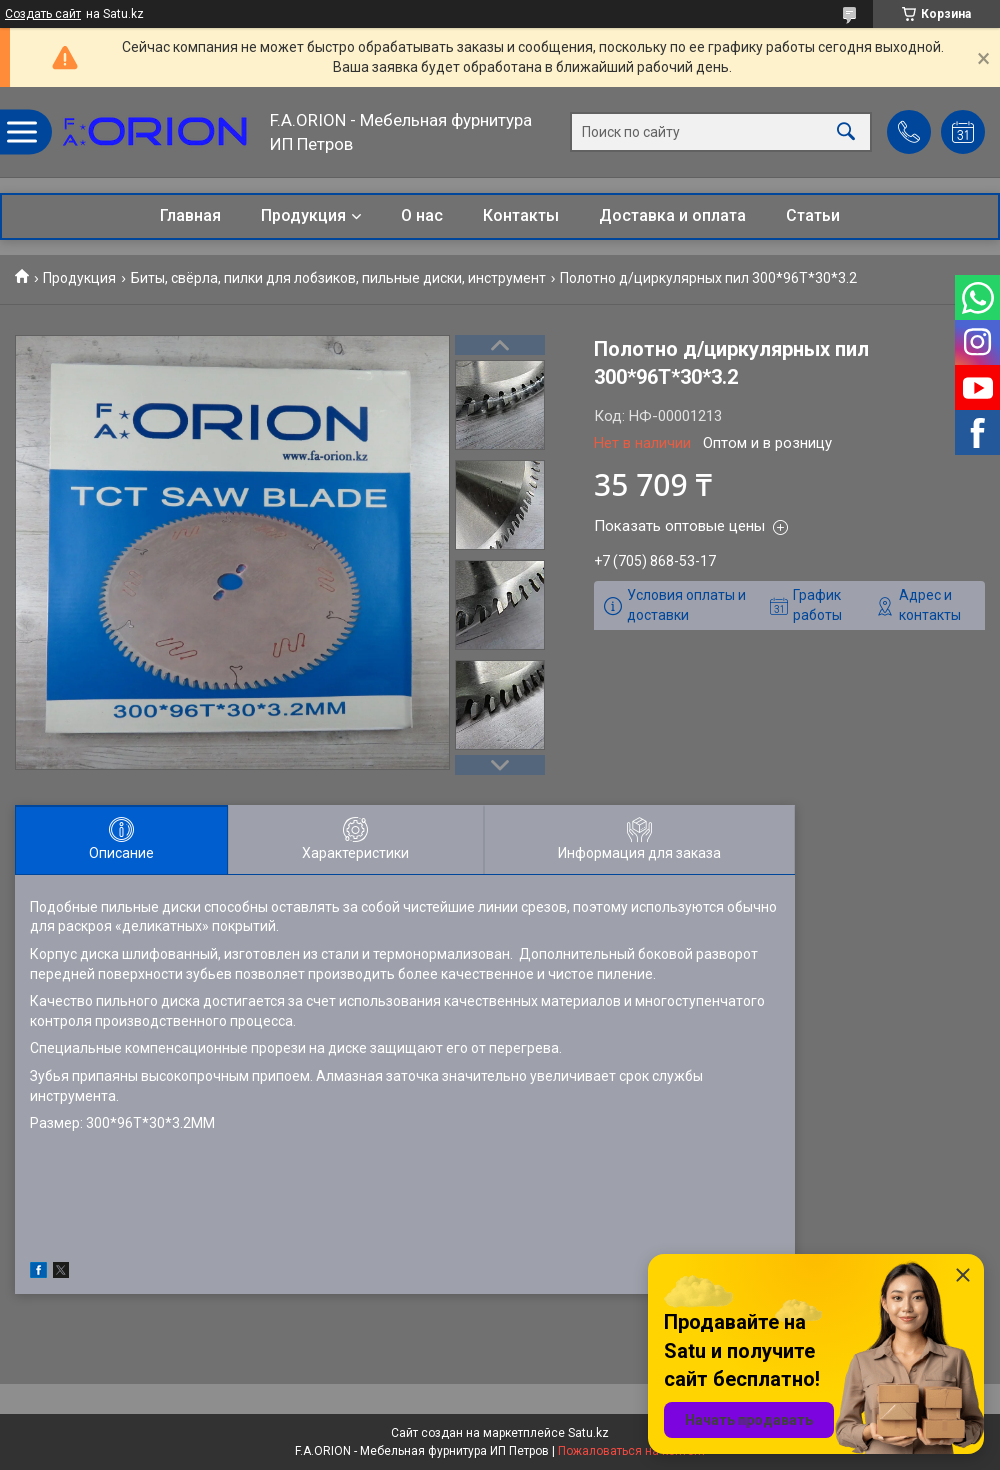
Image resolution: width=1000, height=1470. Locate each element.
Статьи (813, 215)
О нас (422, 215)
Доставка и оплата (672, 215)
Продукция (303, 215)
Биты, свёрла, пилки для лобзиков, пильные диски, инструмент (338, 278)
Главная (190, 215)
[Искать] (846, 132)
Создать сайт (43, 14)
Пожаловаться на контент (632, 1451)
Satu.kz (588, 1433)
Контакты (521, 215)
